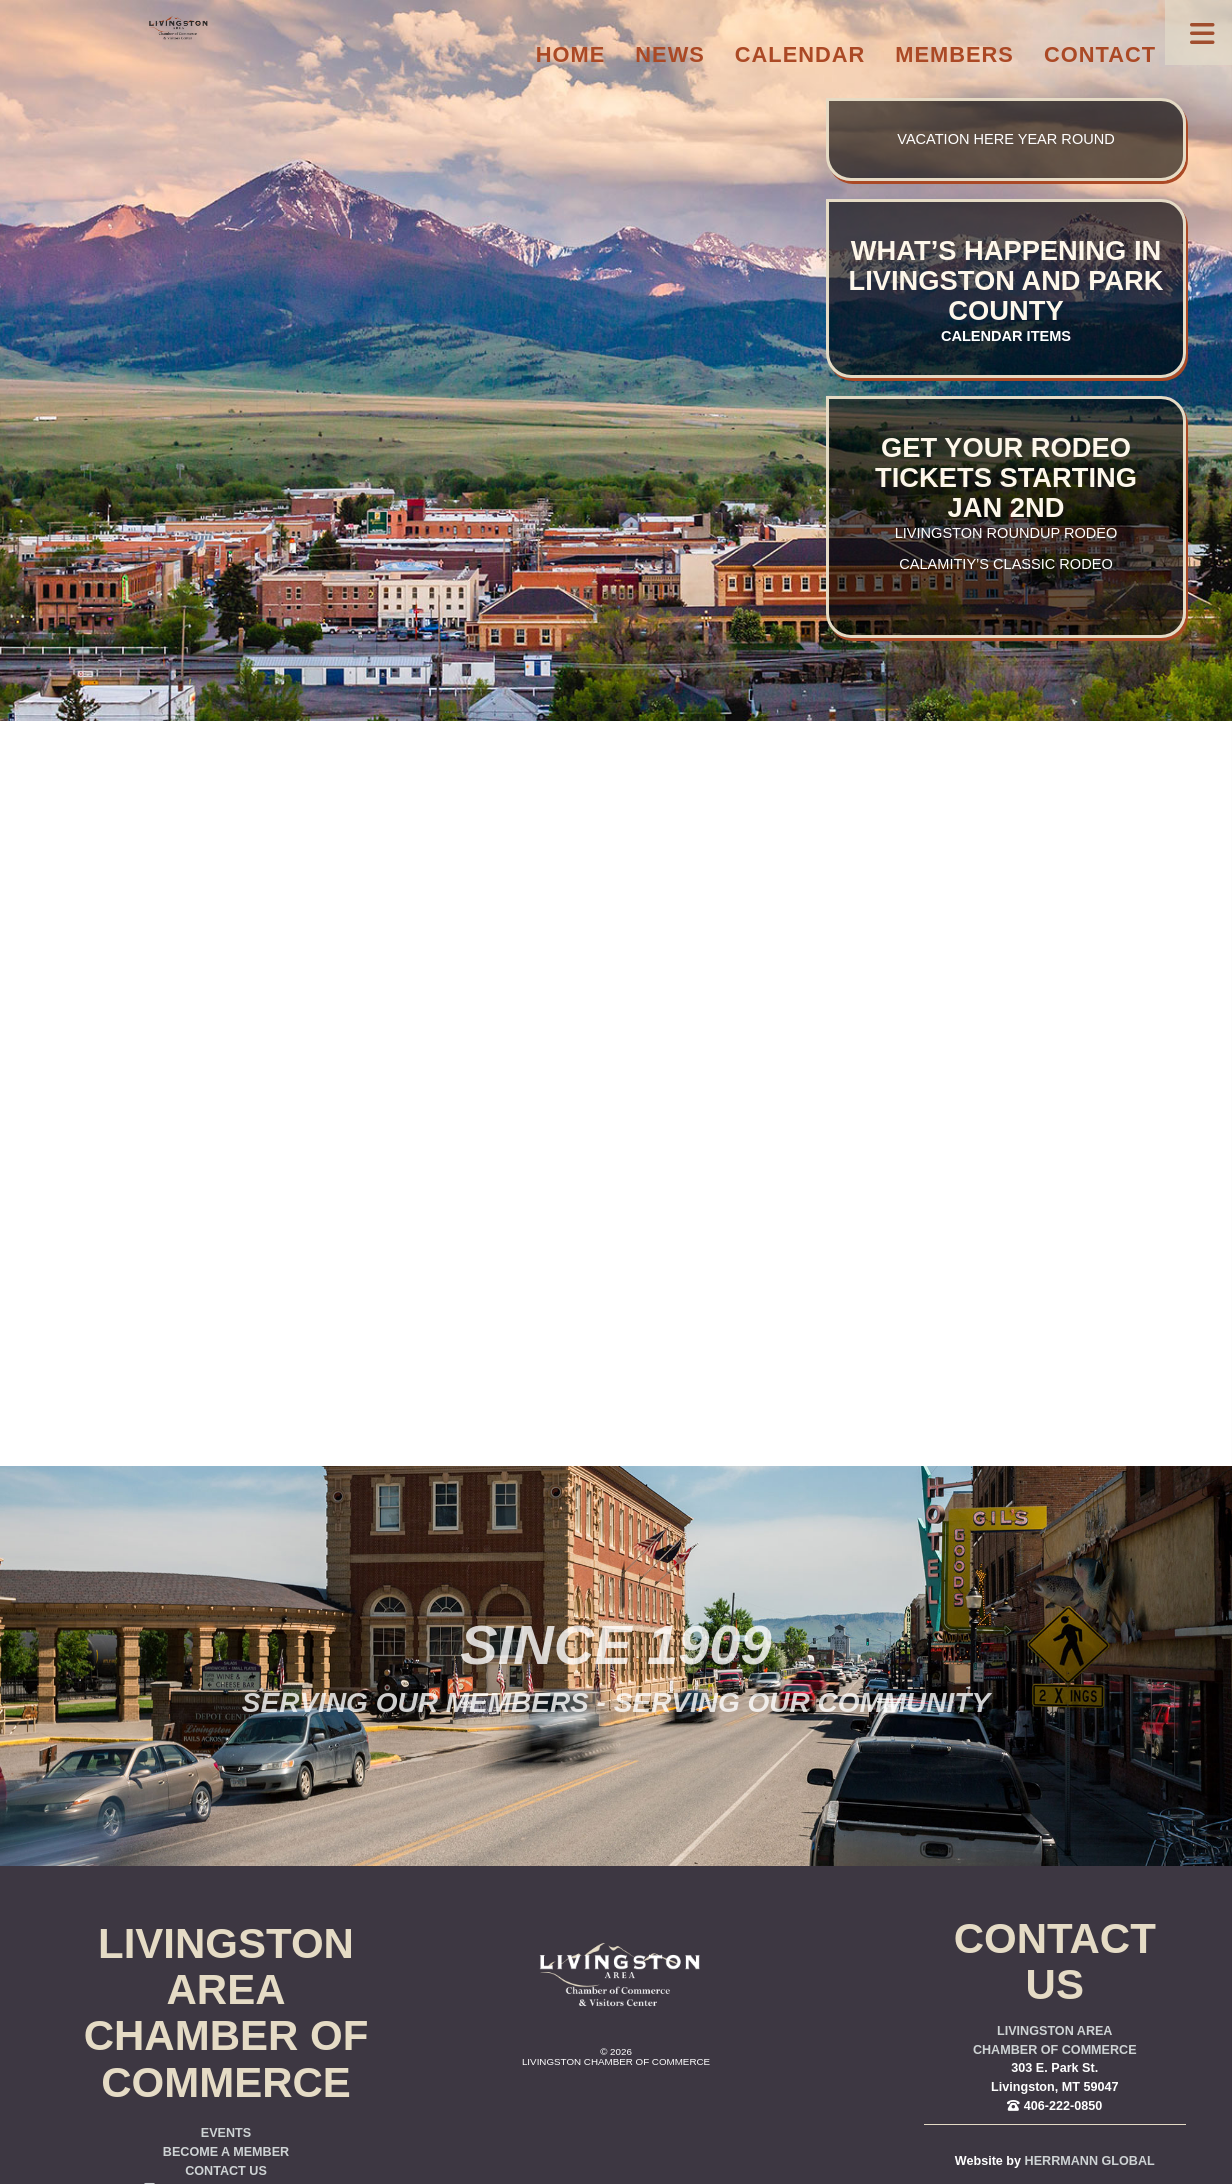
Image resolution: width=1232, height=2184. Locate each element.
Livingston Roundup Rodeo (1006, 533)
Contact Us (226, 2171)
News (670, 54)
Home (571, 54)
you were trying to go (724, 1100)
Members (954, 54)
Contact (1100, 54)
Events (226, 2133)
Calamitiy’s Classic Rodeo (1005, 564)
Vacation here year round (1005, 139)
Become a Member (226, 2152)
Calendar (800, 54)
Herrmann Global (1090, 2161)
